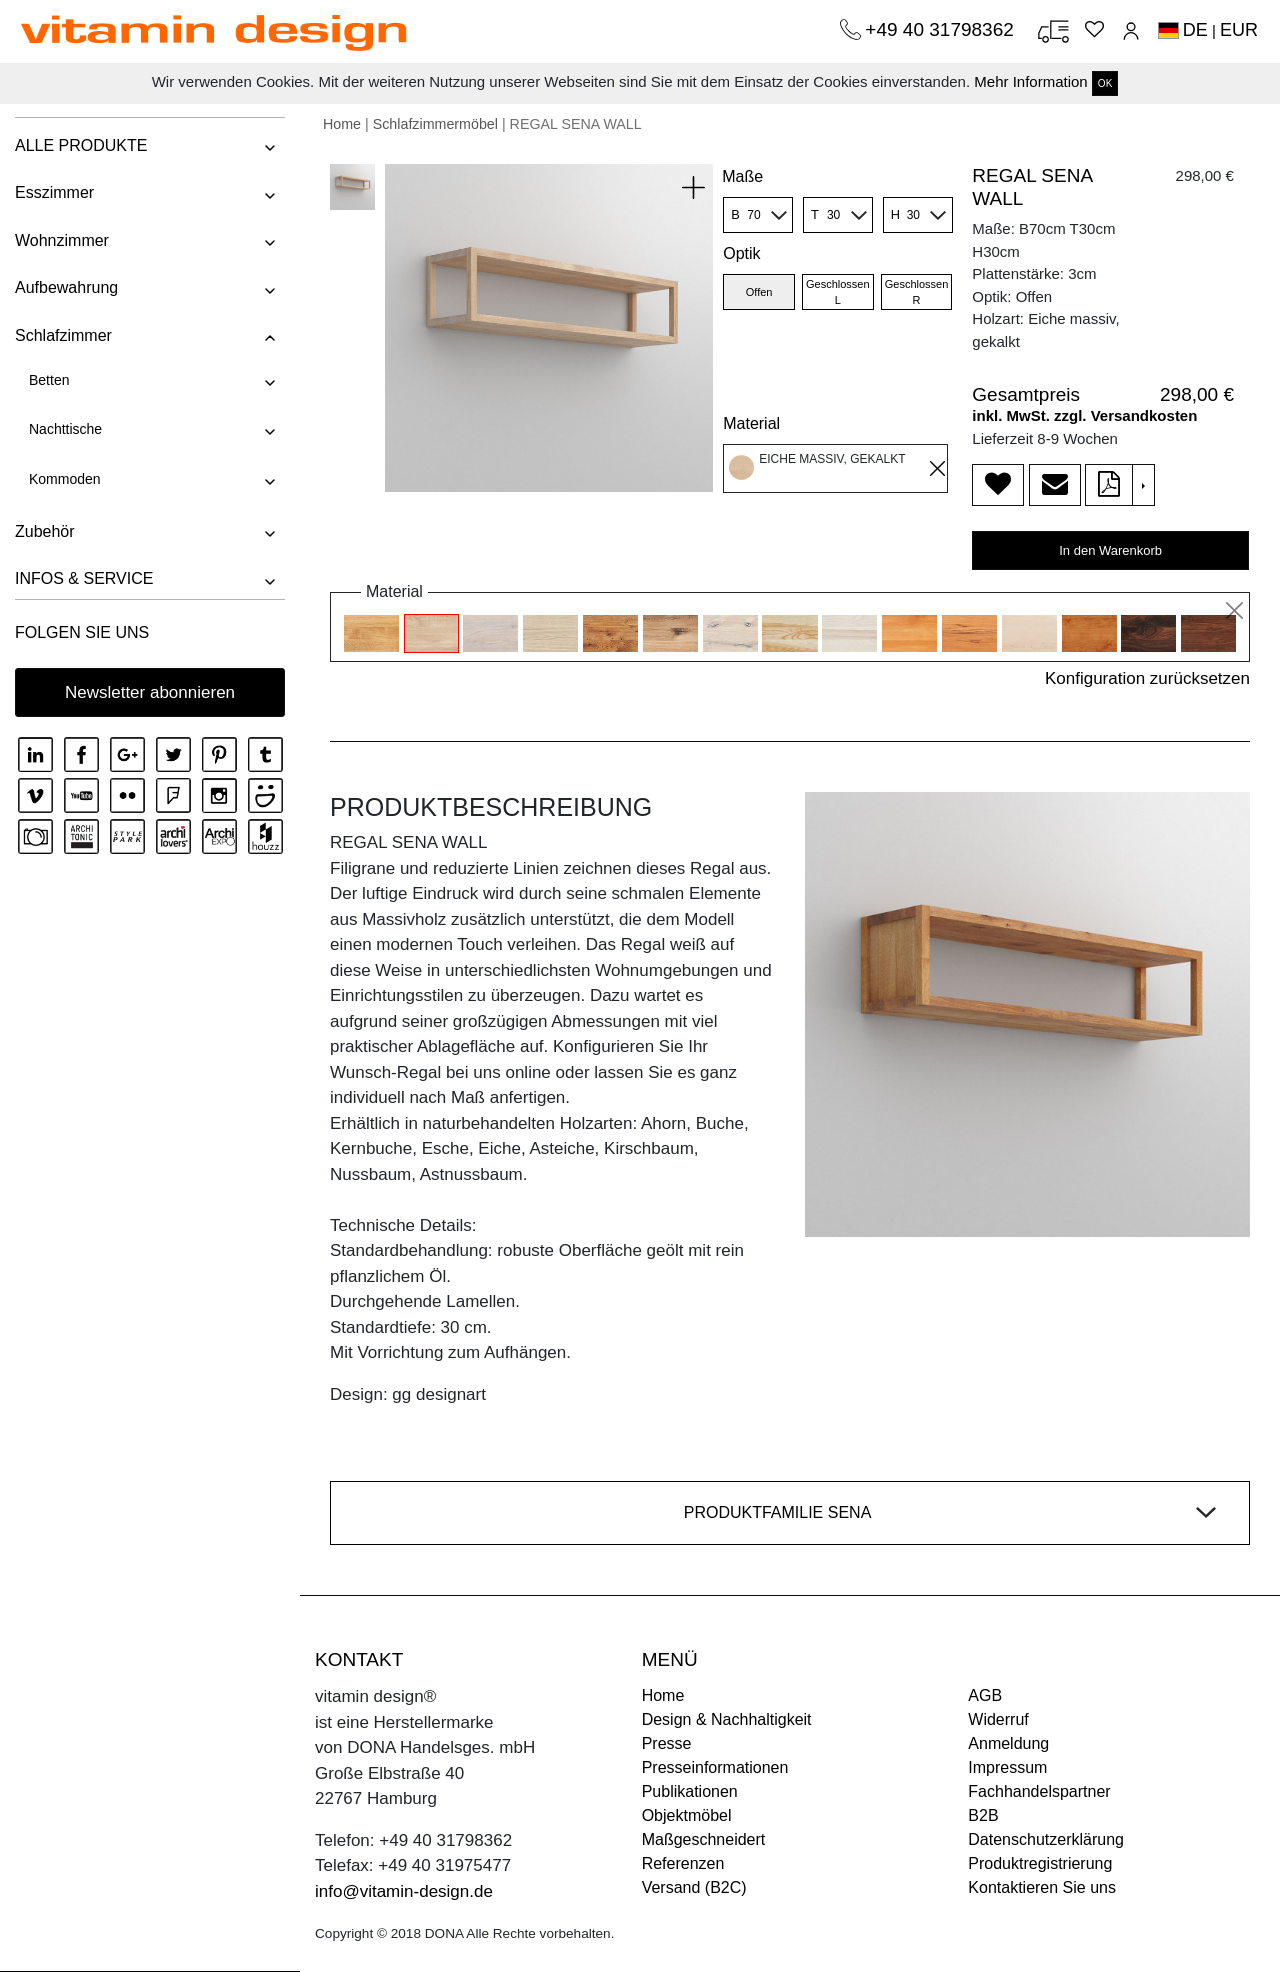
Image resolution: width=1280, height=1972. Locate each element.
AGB (985, 1695)
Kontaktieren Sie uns (1042, 1887)
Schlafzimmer (63, 335)
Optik (741, 253)
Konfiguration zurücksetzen (1147, 678)
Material (751, 423)
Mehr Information (1030, 81)
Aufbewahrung (66, 287)
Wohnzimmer (62, 240)
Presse (667, 1743)
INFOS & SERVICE (84, 578)
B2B (983, 1815)
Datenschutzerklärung (1046, 1839)
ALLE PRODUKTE (81, 145)
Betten (49, 380)
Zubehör (45, 531)
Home (342, 124)
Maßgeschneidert (704, 1839)
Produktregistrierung (1040, 1863)
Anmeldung (1008, 1743)
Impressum (1007, 1767)
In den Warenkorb (1110, 550)
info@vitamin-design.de (404, 1891)
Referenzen (683, 1863)
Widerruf (998, 1719)
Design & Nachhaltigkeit (727, 1719)
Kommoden (65, 479)
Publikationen (690, 1791)
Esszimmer (54, 192)
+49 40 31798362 (942, 29)
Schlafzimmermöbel (435, 124)
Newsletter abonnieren (150, 692)
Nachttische (65, 429)
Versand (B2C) (694, 1887)
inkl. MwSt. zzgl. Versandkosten (1084, 415)
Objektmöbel (687, 1815)
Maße (742, 176)
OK (1105, 83)
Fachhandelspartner (1039, 1791)
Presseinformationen (715, 1767)
